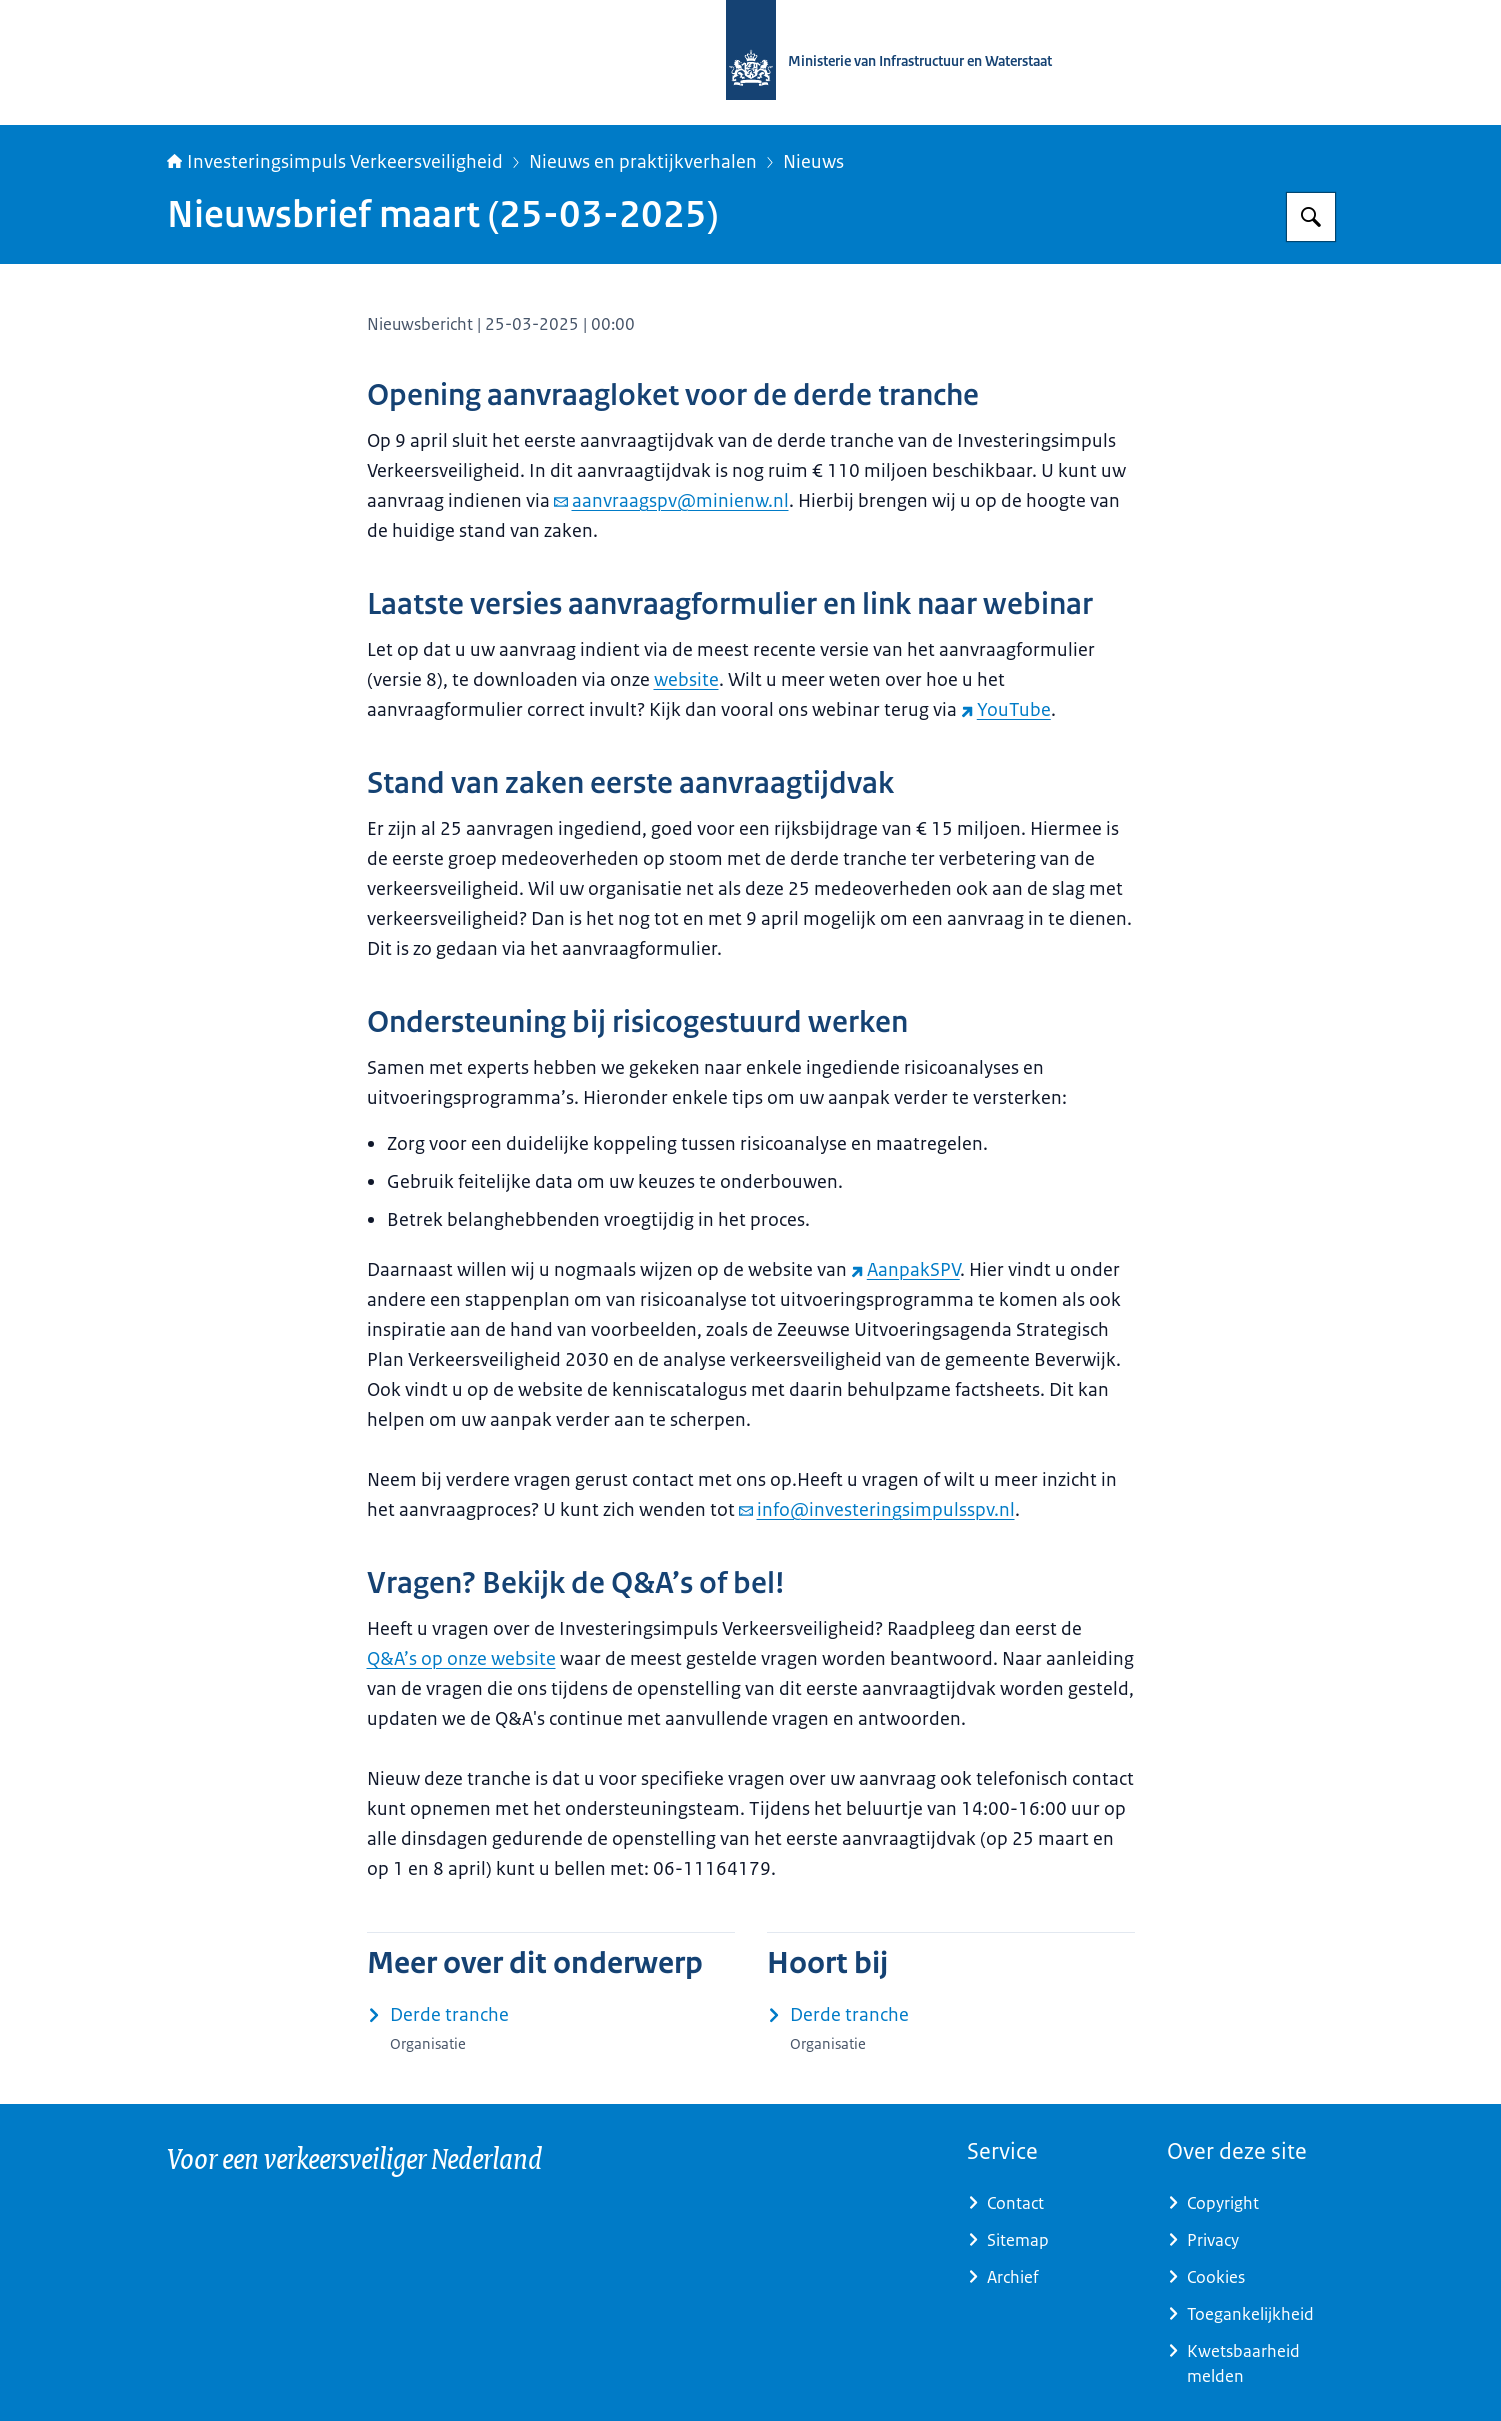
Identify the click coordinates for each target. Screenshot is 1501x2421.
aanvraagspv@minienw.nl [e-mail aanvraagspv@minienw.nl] (671, 501)
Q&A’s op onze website (461, 1659)
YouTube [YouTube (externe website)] (1006, 710)
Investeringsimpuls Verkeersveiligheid (335, 162)
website (686, 680)
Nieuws (813, 162)
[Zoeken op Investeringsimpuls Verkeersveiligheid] (1311, 217)
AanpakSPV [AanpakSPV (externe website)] (905, 1270)
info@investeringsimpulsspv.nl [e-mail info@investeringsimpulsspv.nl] (877, 1510)
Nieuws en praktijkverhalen (643, 162)
